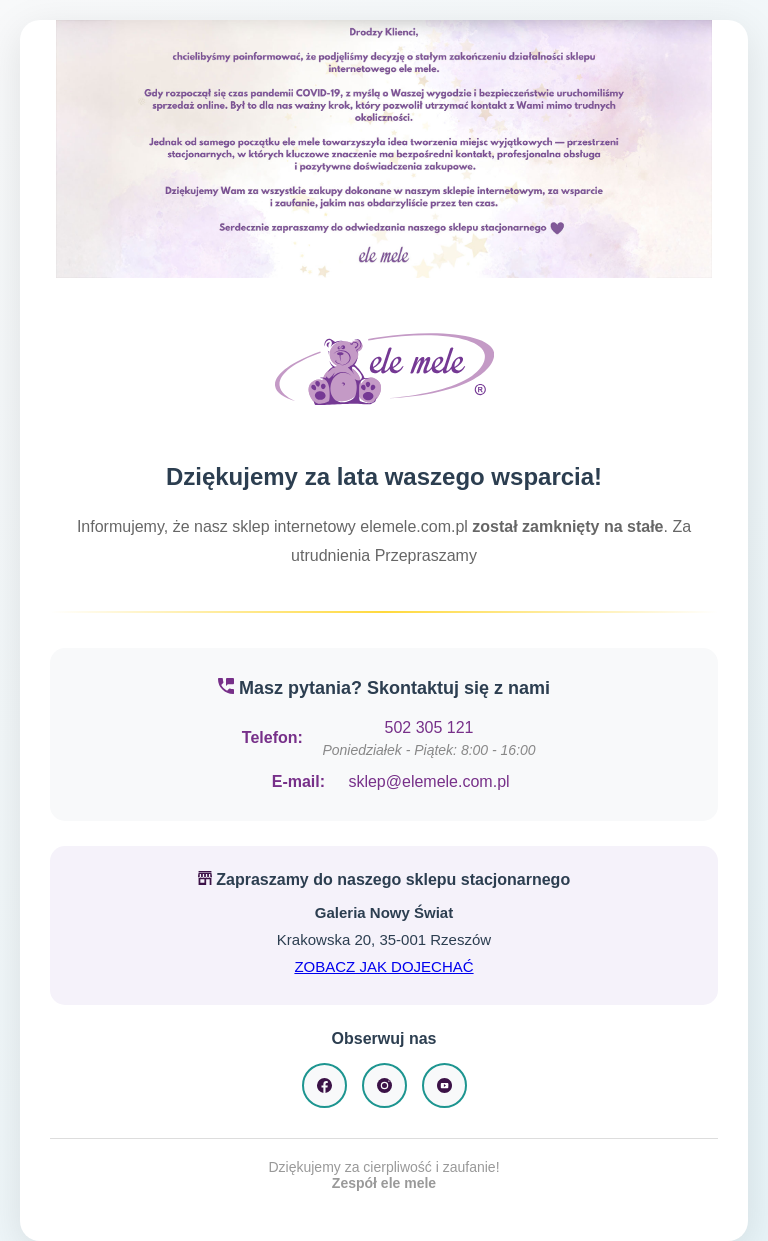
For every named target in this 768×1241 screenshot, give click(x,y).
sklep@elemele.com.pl (428, 781)
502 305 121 (429, 727)
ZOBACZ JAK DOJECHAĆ (383, 966)
